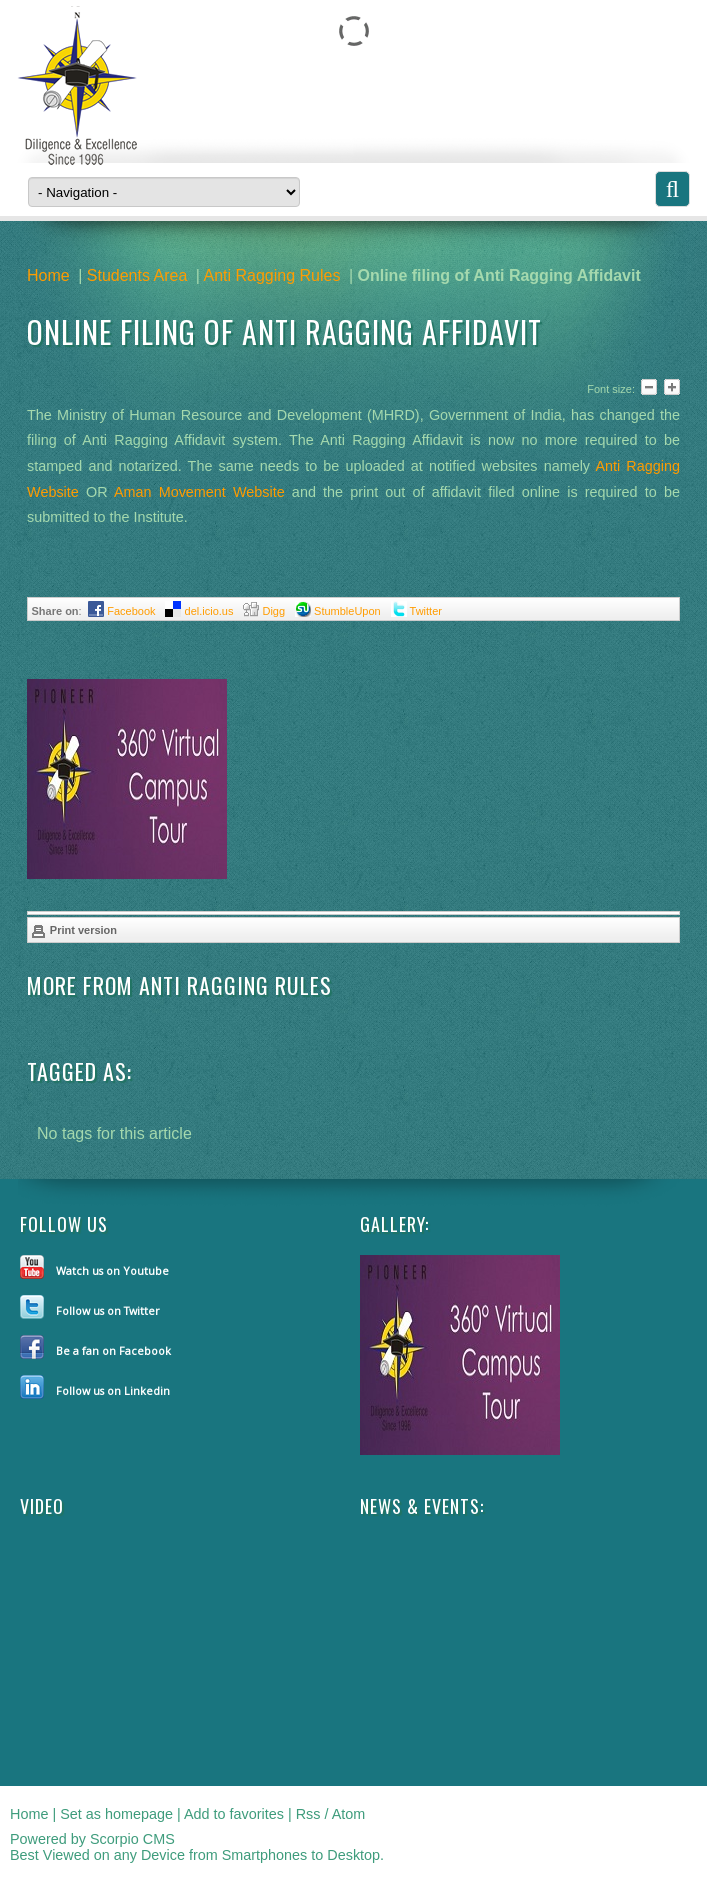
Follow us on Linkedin (113, 1390)
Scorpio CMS (132, 1839)
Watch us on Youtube (112, 1270)
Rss (308, 1814)
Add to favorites (234, 1814)
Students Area (137, 275)
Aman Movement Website (199, 492)
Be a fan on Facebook (113, 1350)
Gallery (392, 1224)
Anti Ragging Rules (271, 275)
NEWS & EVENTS (420, 1506)
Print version (74, 931)
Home (48, 275)
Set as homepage (116, 1814)
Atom (349, 1814)
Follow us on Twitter (108, 1310)
